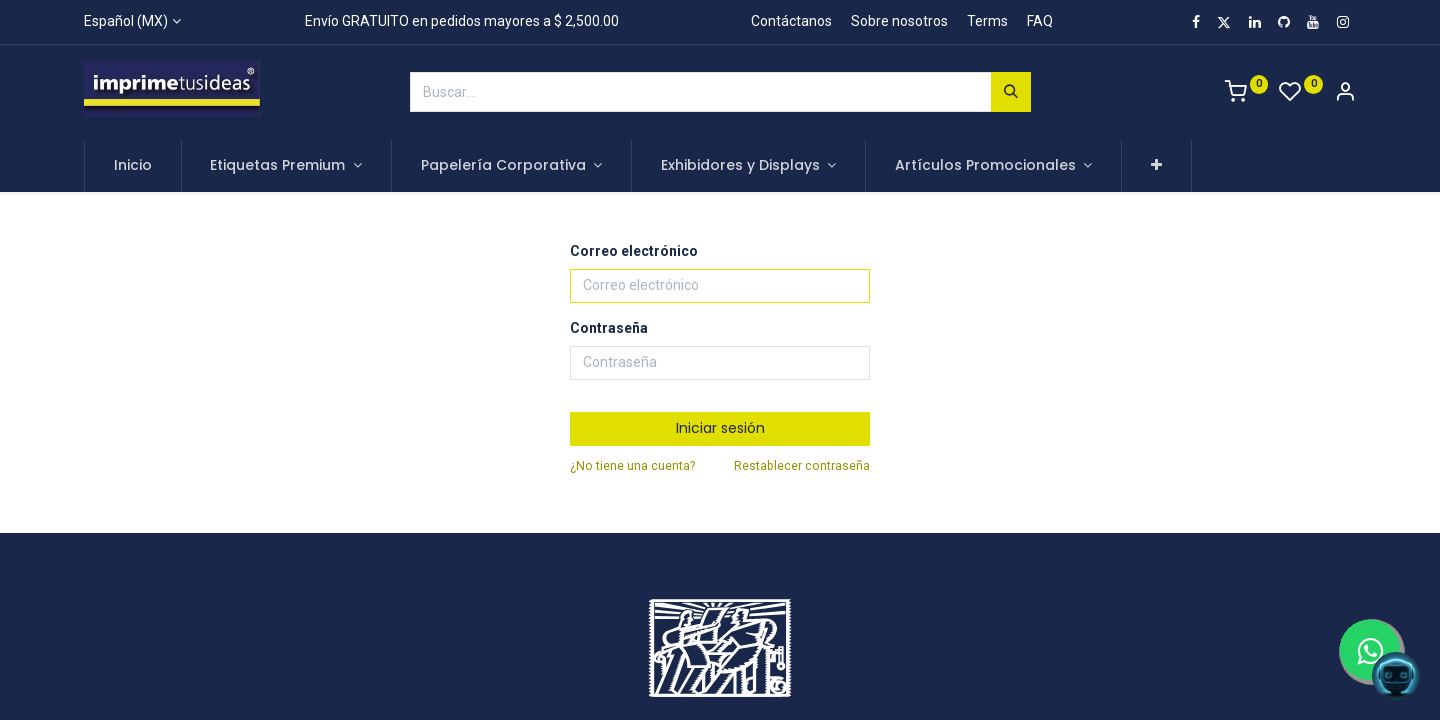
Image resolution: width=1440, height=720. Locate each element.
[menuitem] (133, 166)
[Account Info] (1345, 94)
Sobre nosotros (899, 21)
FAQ (1040, 21)
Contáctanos (791, 21)
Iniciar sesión (720, 428)
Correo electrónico (634, 251)
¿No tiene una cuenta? (632, 466)
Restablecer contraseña (802, 466)
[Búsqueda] (1011, 92)
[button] (1156, 166)
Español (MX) (126, 21)
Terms (987, 21)
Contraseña (609, 328)
